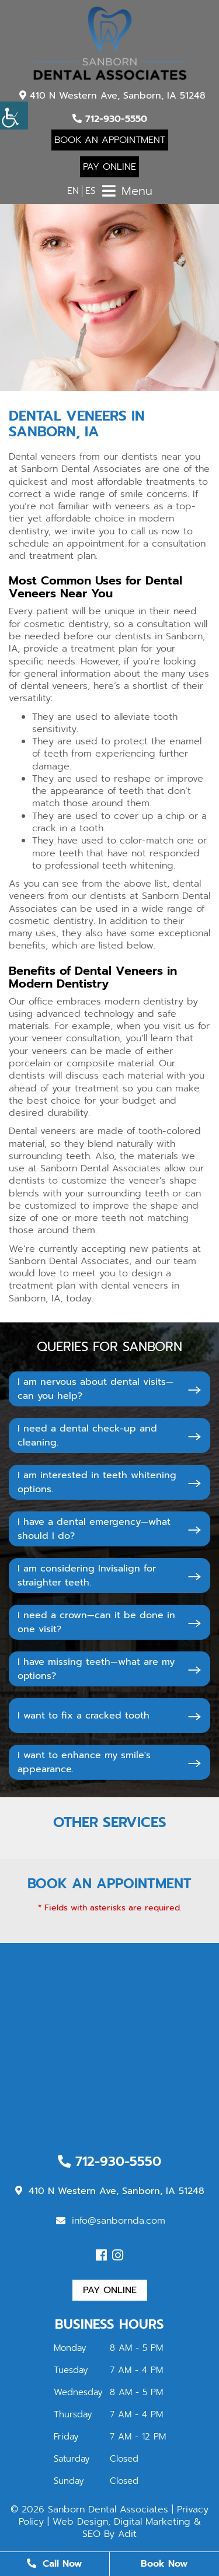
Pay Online (109, 167)
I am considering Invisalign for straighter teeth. (87, 1576)
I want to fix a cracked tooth (84, 1716)
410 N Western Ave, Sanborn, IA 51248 (112, 96)
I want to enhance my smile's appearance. (84, 1762)
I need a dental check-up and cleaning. (87, 1436)
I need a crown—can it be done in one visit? (96, 1622)
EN (73, 191)
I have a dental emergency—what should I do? (94, 1529)
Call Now (54, 2564)
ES (90, 191)
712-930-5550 (109, 119)
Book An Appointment (109, 140)
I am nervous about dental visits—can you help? (95, 1389)
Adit (127, 2534)
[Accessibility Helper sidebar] (14, 116)
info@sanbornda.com (110, 2221)
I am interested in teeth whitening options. (97, 1482)
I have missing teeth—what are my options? (96, 1669)
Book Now (164, 2564)
